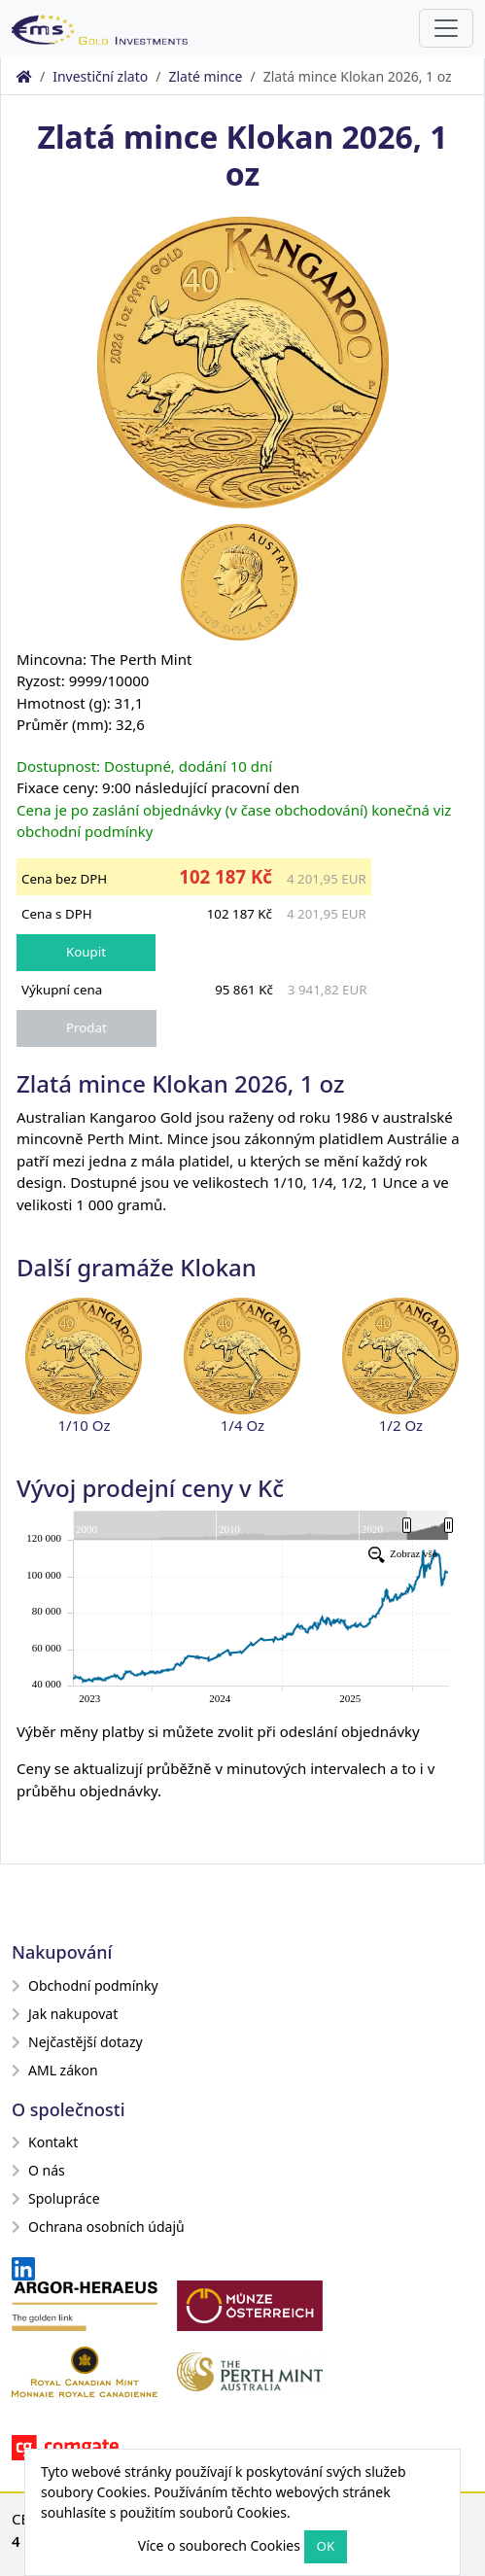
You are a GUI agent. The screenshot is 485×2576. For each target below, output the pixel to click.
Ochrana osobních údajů (98, 2226)
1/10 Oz (83, 1425)
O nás (38, 2170)
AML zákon (55, 2070)
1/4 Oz (242, 1425)
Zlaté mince (205, 76)
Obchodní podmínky (85, 1985)
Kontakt (45, 2142)
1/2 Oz (401, 1425)
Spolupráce (56, 2198)
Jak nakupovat (65, 2013)
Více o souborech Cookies (219, 2545)
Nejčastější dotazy (77, 2042)
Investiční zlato (100, 76)
